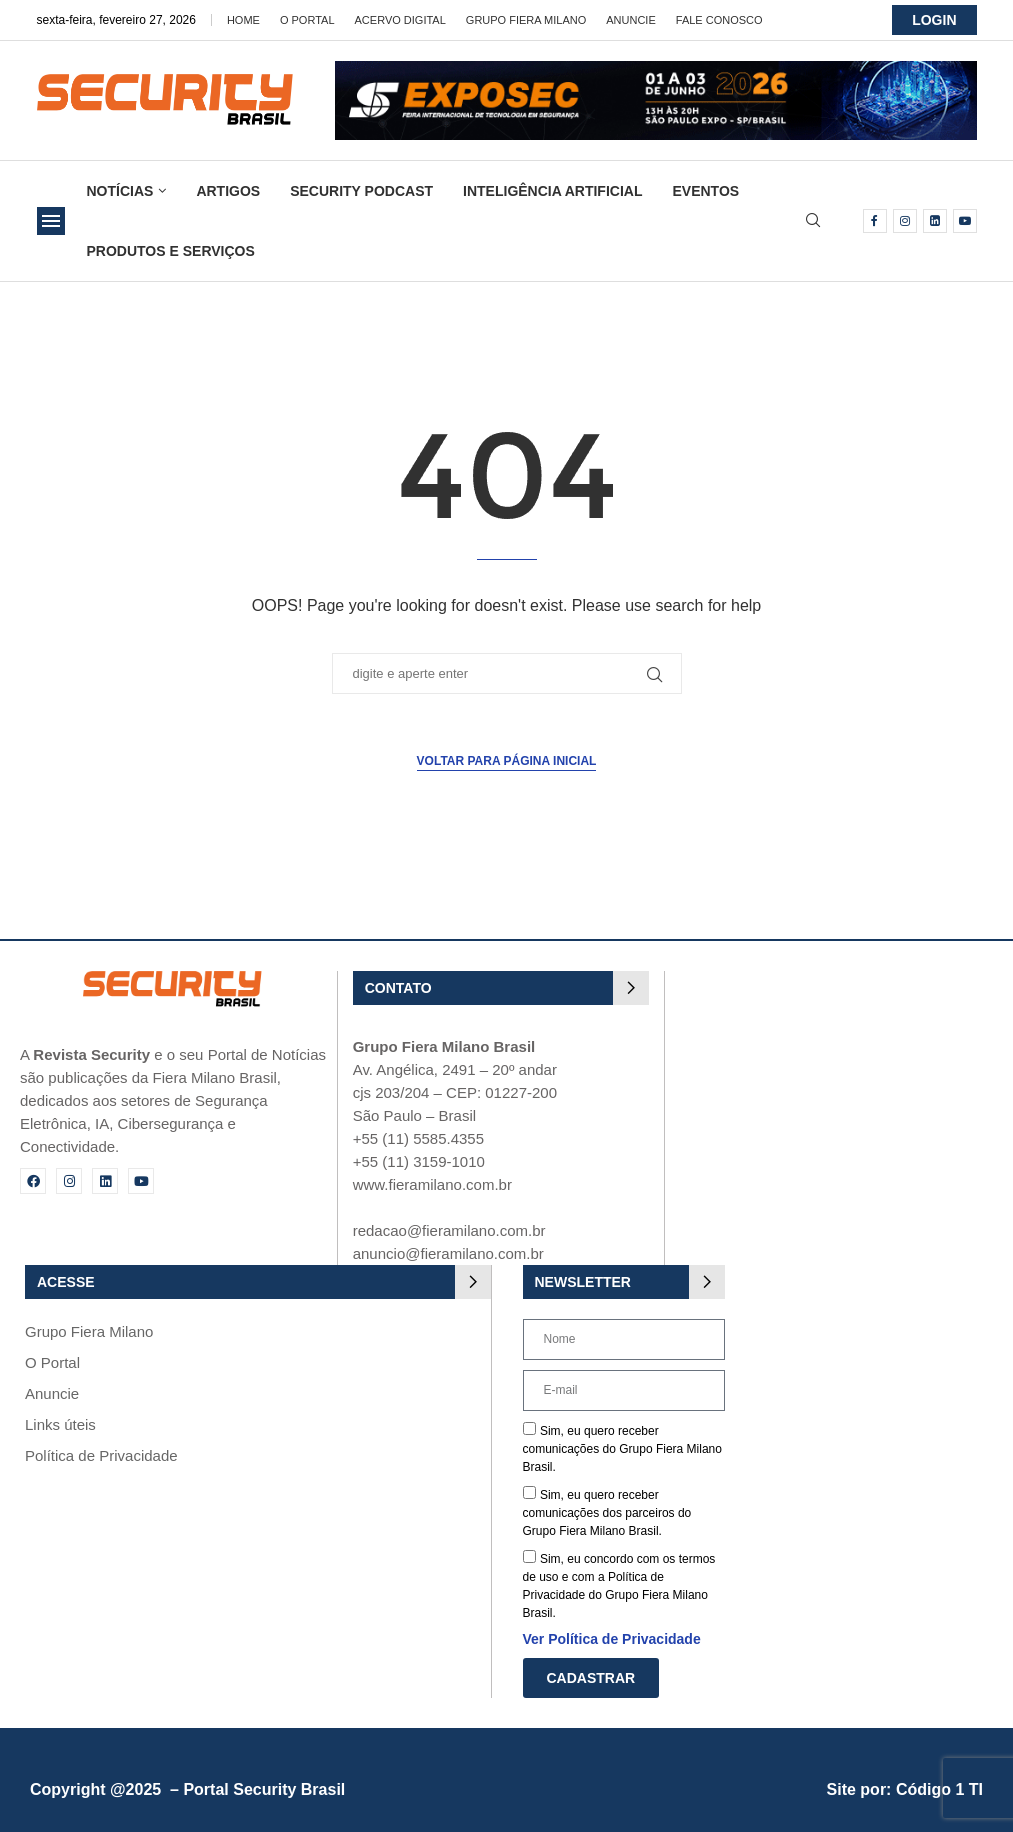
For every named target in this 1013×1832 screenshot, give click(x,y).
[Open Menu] (51, 221)
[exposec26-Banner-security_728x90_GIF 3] (656, 69)
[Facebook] (875, 221)
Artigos (228, 191)
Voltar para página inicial (507, 761)
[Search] (813, 221)
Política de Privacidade (101, 1455)
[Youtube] (965, 221)
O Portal (307, 20)
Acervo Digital (400, 20)
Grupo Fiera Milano (526, 20)
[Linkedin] (935, 221)
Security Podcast (361, 191)
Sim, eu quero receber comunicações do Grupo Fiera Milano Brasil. (622, 1449)
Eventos (705, 191)
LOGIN (934, 20)
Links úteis (60, 1424)
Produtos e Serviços (171, 251)
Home (243, 20)
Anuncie (631, 20)
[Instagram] (905, 221)
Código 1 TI (939, 1789)
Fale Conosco (719, 20)
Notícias (120, 191)
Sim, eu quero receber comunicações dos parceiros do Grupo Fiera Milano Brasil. (607, 1513)
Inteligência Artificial (552, 191)
